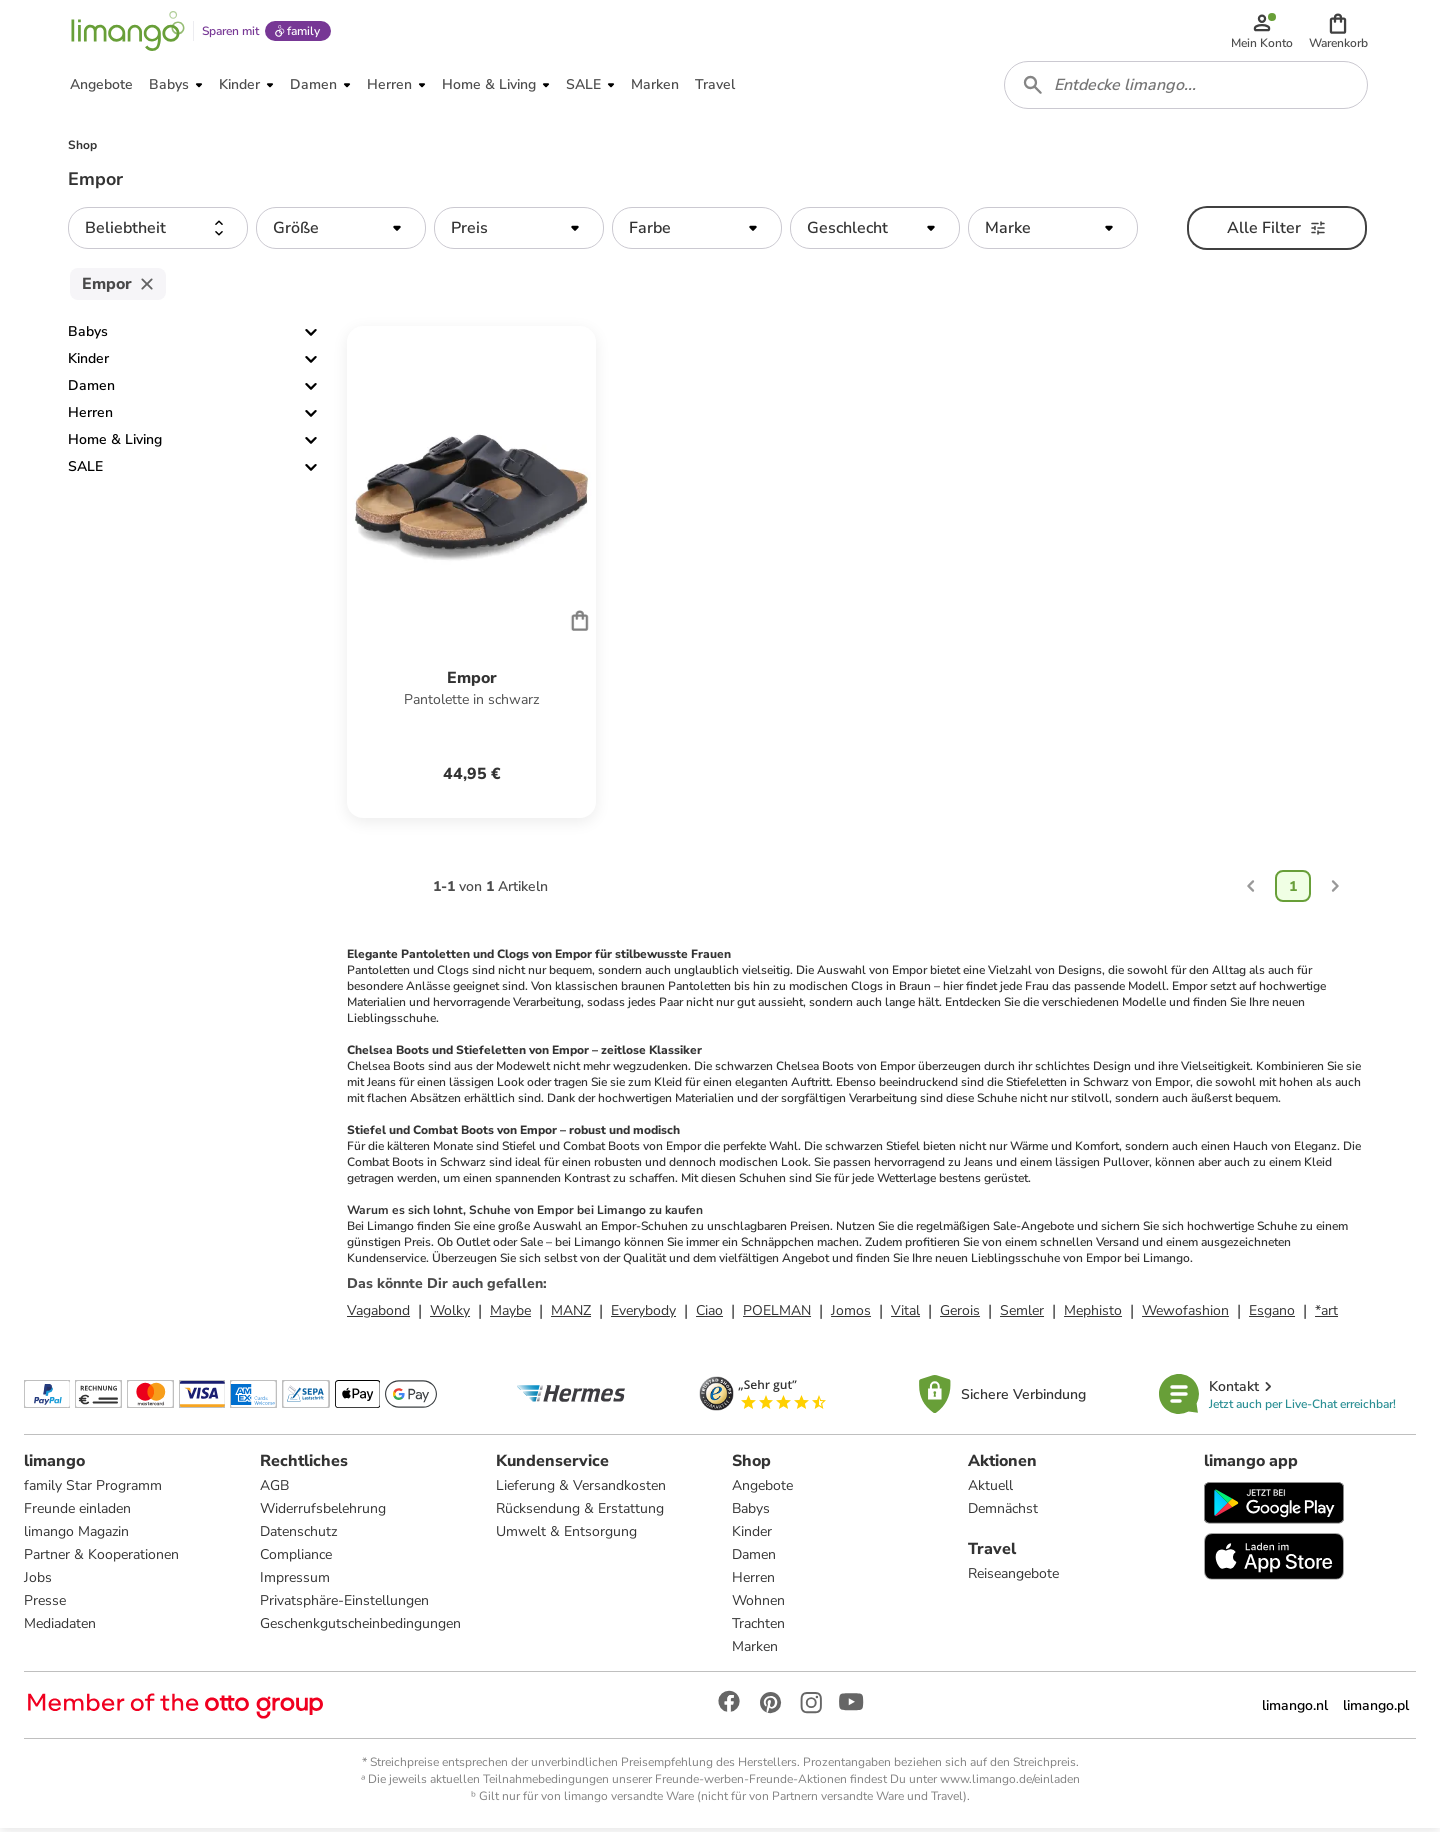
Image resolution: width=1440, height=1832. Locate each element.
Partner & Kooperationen (101, 1558)
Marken (755, 1650)
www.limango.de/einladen (1010, 1783)
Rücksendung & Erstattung (580, 1512)
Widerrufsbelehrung (323, 1512)
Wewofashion (1185, 1314)
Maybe (510, 1314)
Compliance (296, 1558)
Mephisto (1093, 1314)
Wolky (450, 1314)
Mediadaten (60, 1627)
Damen (91, 389)
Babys (88, 335)
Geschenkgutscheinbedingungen (360, 1627)
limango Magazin (76, 1535)
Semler (1022, 1314)
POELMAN (777, 1314)
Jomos (851, 1314)
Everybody (643, 1314)
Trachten (758, 1627)
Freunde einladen (77, 1512)
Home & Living (115, 443)
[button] (1338, 32)
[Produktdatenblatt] (471, 576)
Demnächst (1003, 1512)
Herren (90, 416)
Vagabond (378, 1314)
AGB (274, 1489)
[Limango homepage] (127, 32)
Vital (905, 1314)
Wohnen (758, 1604)
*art (1326, 1314)
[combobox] (1186, 88)
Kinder (88, 362)
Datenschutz (298, 1535)
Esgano (1272, 1314)
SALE (85, 470)
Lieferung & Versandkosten (581, 1489)
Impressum (295, 1581)
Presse (45, 1604)
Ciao (709, 1314)
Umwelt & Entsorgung (566, 1535)
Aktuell (990, 1489)
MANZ (571, 1314)
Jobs (38, 1581)
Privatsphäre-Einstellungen (344, 1604)
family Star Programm (93, 1489)
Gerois (960, 1314)
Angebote (762, 1489)
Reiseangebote (1013, 1577)
